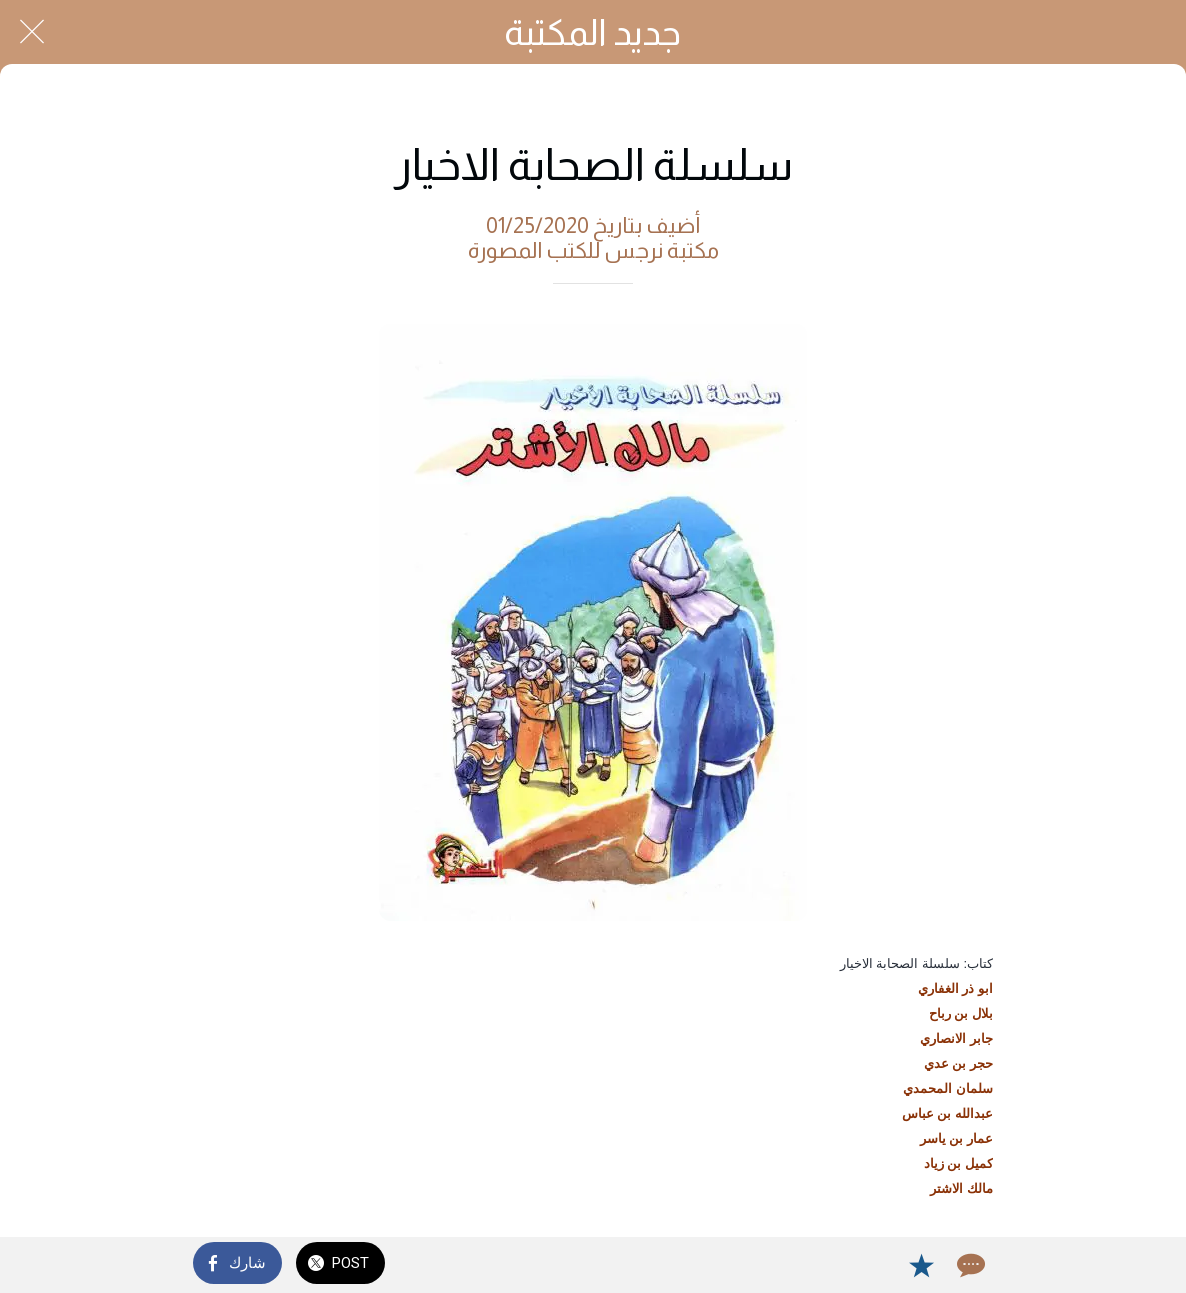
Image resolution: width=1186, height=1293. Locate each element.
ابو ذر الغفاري (955, 988)
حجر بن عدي (958, 1063)
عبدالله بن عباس (947, 1113)
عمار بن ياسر (956, 1138)
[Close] (32, 32)
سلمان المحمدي (948, 1088)
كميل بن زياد (958, 1163)
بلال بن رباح (961, 1013)
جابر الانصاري (956, 1038)
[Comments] (969, 1265)
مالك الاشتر (961, 1188)
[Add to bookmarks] (921, 1265)
